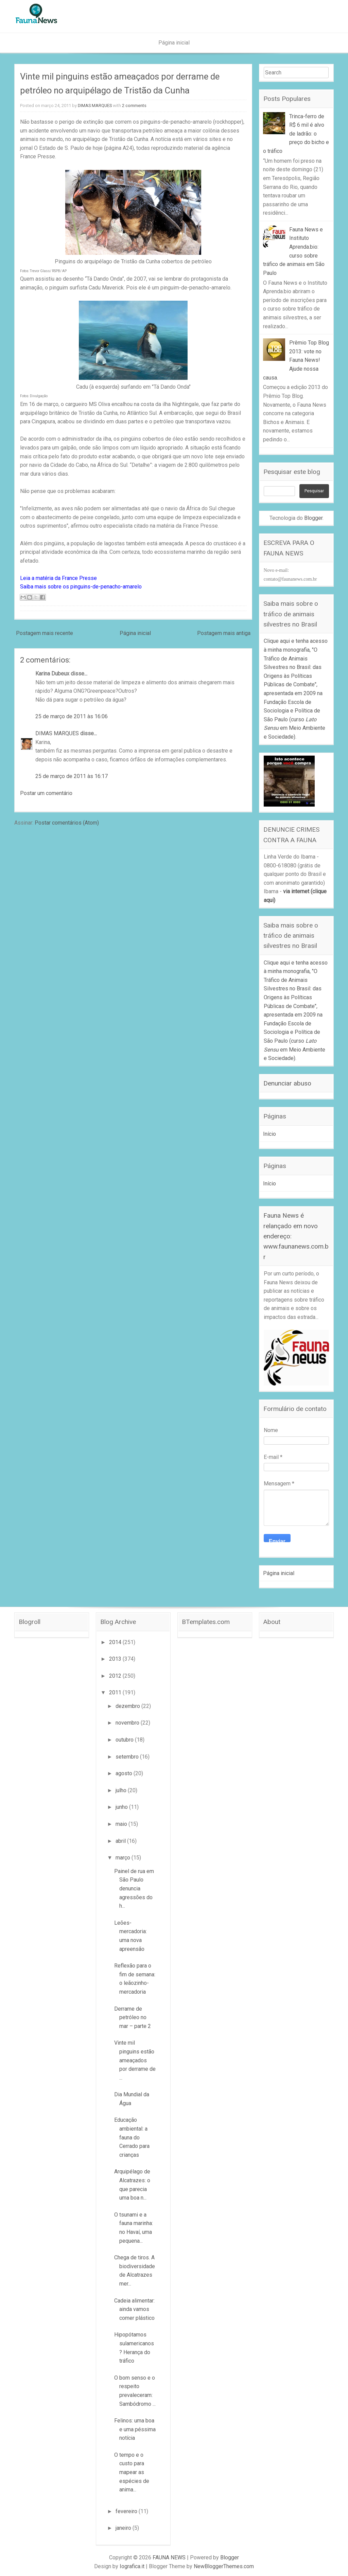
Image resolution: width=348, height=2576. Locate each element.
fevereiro (127, 2511)
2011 (116, 1692)
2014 (116, 1642)
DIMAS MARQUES (95, 105)
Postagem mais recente (44, 633)
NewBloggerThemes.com (224, 2566)
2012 (116, 1676)
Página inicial (174, 42)
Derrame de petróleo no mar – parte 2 (132, 2017)
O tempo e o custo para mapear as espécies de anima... (131, 2472)
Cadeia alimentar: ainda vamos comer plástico (134, 2309)
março (124, 1857)
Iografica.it (132, 2566)
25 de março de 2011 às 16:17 (71, 776)
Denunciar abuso (287, 1083)
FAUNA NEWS (169, 2557)
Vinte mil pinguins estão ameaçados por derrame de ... (135, 2060)
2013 (116, 1659)
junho (122, 1807)
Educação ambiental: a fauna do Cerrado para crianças (132, 2137)
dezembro (128, 1706)
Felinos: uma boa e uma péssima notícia (135, 2429)
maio (122, 1824)
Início (269, 1134)
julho (122, 1790)
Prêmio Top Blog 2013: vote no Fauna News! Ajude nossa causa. (296, 360)
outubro (125, 1739)
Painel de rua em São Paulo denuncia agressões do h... (134, 1888)
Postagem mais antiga (223, 633)
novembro (128, 1722)
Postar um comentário (46, 793)
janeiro (124, 2528)
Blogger (313, 518)
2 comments (134, 105)
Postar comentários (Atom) (67, 822)
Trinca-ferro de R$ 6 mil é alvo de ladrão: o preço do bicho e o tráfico (296, 133)
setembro (128, 1756)
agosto (125, 1773)
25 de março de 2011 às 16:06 (71, 716)
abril (121, 1841)
